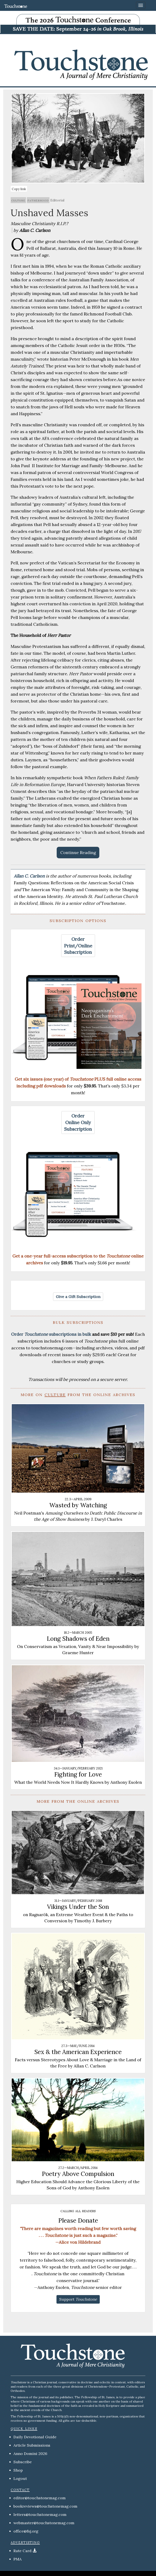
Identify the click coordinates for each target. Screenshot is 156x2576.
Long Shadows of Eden (78, 1638)
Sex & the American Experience (78, 2052)
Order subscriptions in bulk (51, 1334)
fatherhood (38, 200)
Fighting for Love (78, 1774)
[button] (78, 945)
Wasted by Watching (78, 1505)
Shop (18, 2470)
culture (18, 200)
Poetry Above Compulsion (78, 2174)
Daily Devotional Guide (34, 2436)
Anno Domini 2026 (30, 2453)
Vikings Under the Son (78, 1907)
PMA (17, 2559)
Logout (20, 2478)
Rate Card (22, 2550)
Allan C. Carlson (30, 876)
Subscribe (22, 2461)
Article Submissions (31, 2445)
